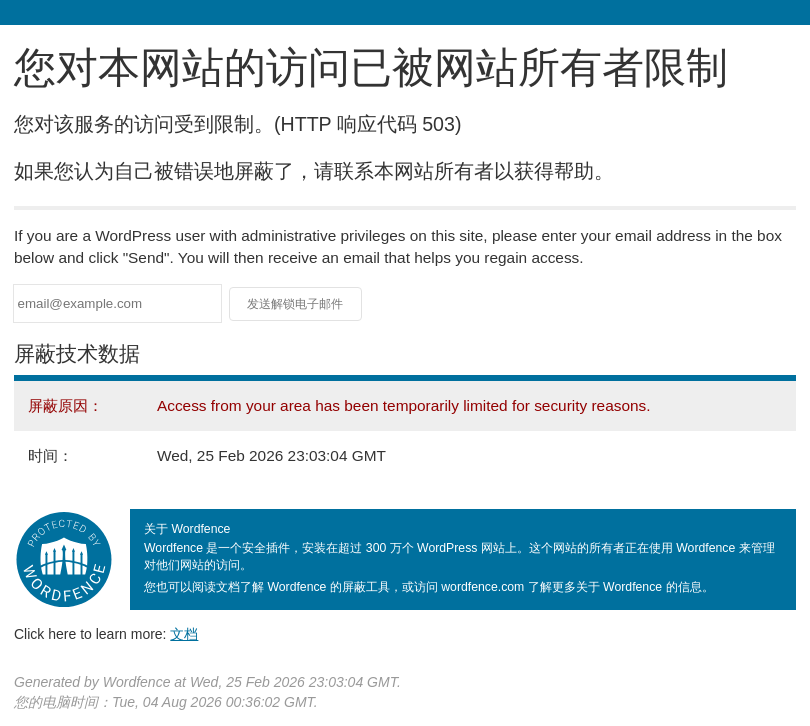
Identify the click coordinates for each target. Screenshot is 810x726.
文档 (184, 634)
